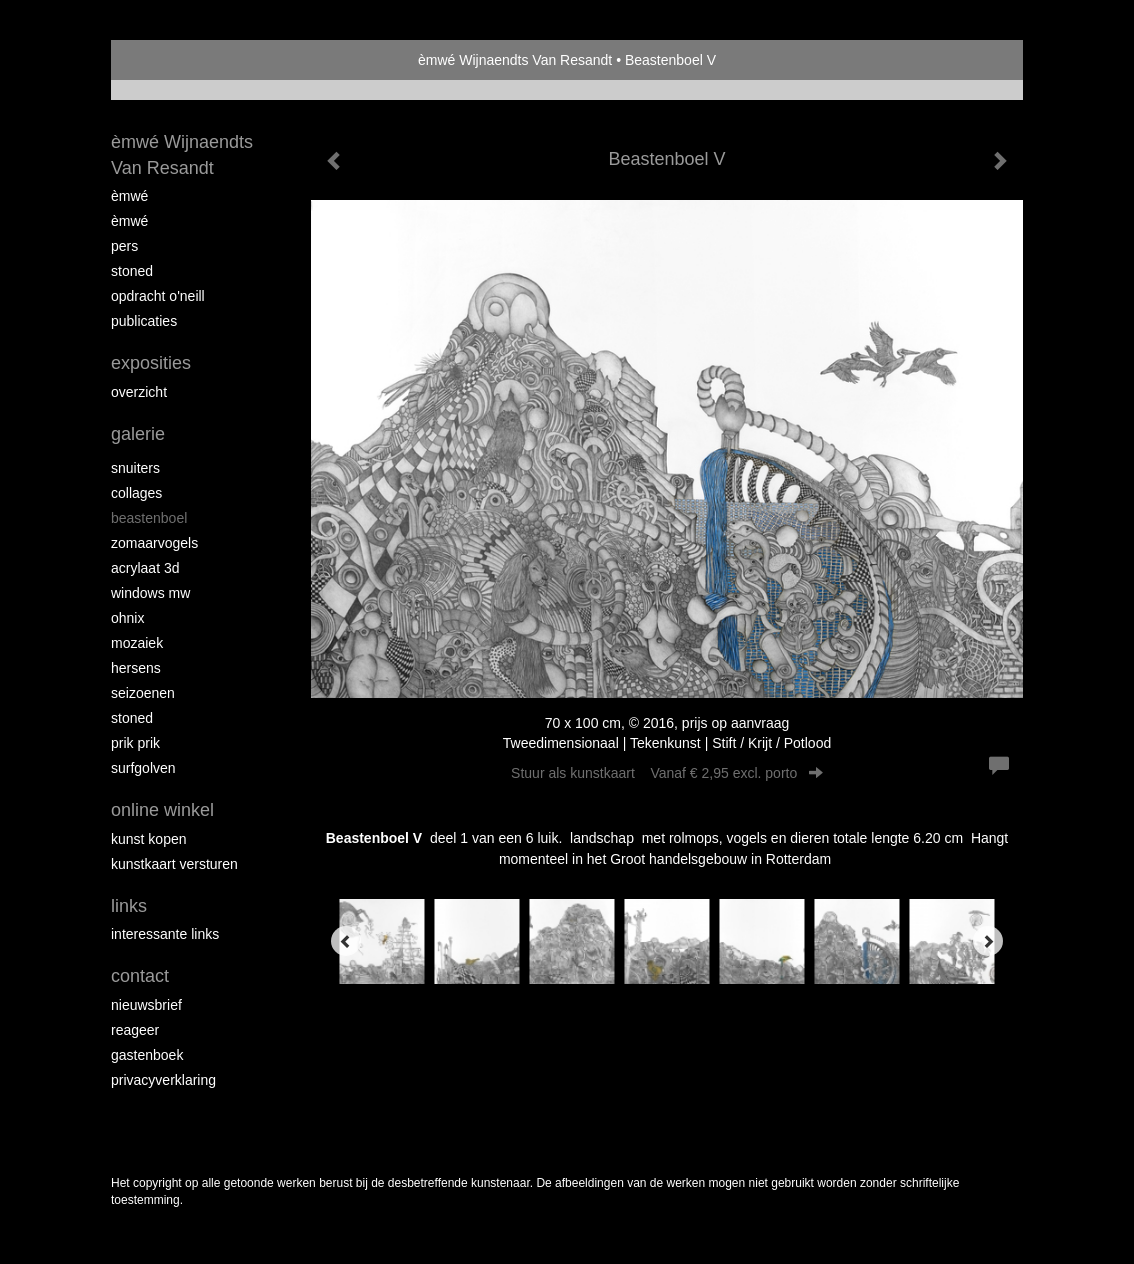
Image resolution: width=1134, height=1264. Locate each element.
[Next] (988, 941)
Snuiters (135, 468)
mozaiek (137, 643)
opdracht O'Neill (158, 296)
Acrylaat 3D (145, 568)
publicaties (144, 321)
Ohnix (127, 618)
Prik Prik (135, 743)
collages (136, 493)
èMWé (129, 196)
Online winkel (162, 810)
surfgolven (143, 768)
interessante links (165, 934)
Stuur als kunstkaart (667, 773)
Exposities (151, 363)
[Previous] (346, 941)
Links (129, 906)
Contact (140, 976)
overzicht (139, 392)
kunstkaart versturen (174, 864)
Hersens (136, 668)
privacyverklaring (163, 1080)
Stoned (132, 271)
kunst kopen (149, 839)
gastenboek (147, 1055)
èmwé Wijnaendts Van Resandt (515, 60)
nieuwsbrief (146, 1005)
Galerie (138, 434)
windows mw (150, 593)
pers (124, 246)
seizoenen (143, 693)
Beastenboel (149, 518)
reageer (135, 1030)
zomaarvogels (154, 543)
